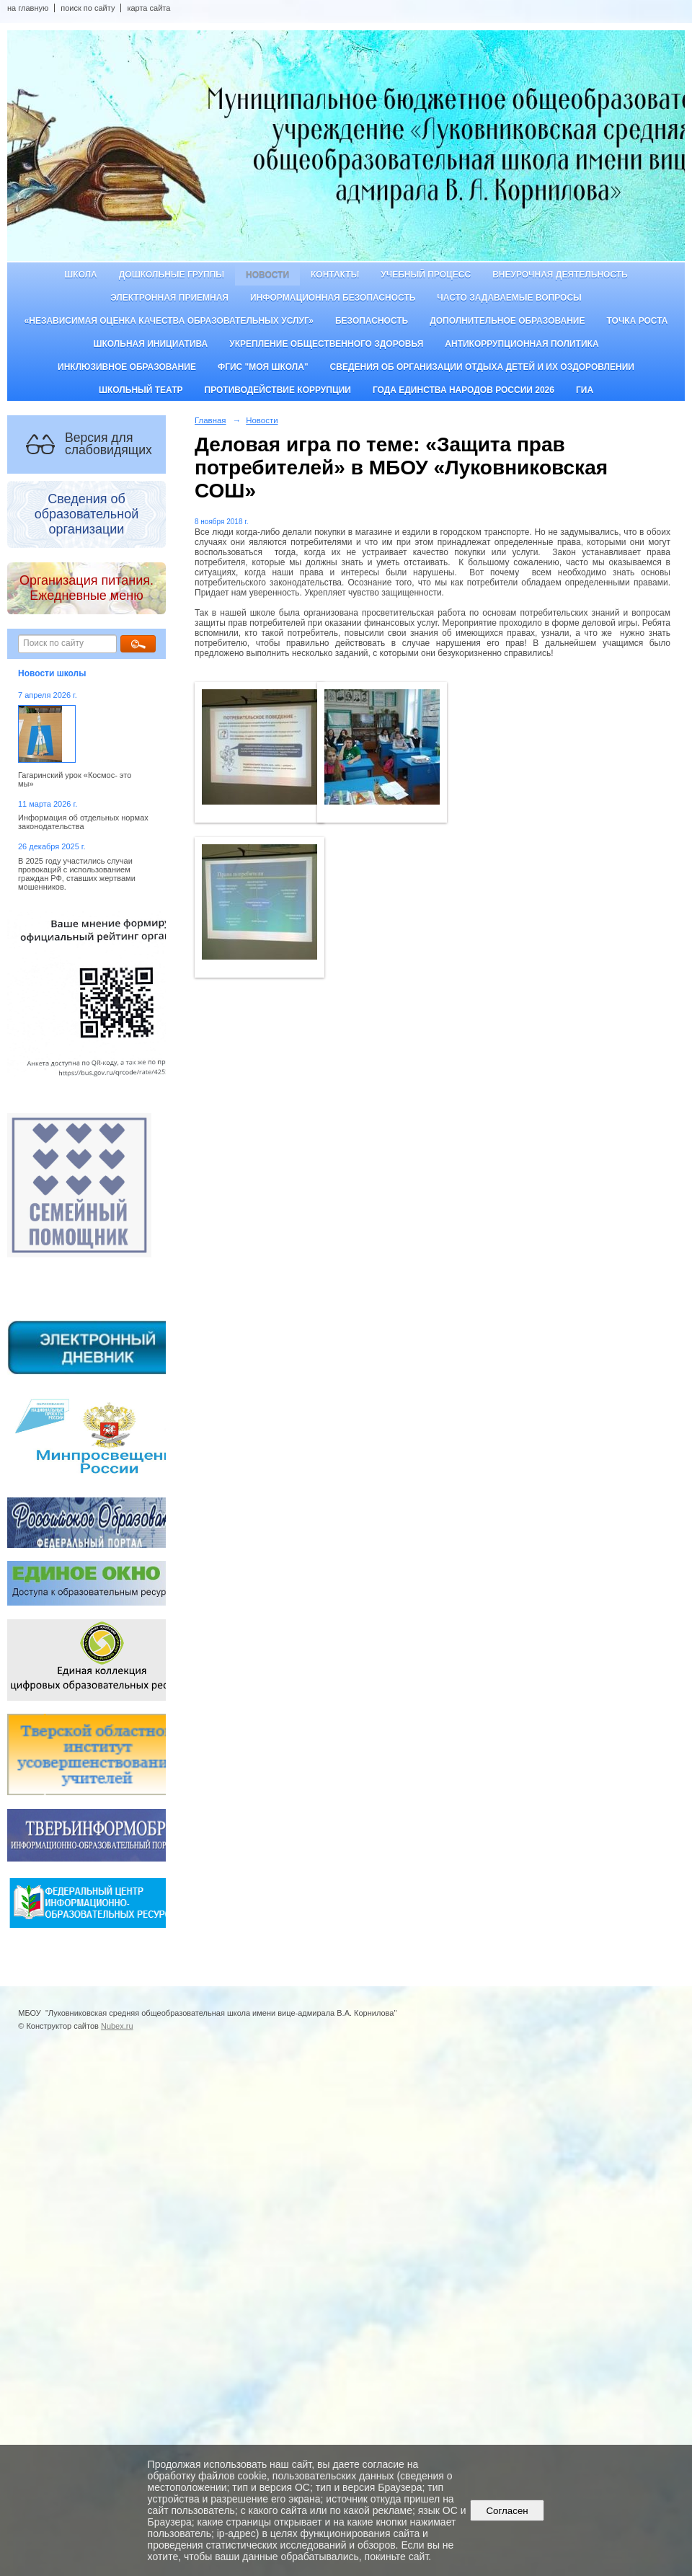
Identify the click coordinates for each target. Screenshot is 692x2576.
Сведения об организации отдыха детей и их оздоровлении (482, 367)
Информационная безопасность (332, 298)
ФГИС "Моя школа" (263, 367)
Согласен (507, 2510)
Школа (80, 275)
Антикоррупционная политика (521, 344)
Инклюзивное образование (127, 367)
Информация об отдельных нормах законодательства (83, 822)
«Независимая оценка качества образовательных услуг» (169, 321)
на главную (27, 8)
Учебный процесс (426, 275)
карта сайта (148, 8)
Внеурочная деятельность (560, 275)
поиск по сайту (88, 8)
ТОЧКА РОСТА (637, 321)
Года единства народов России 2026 (463, 390)
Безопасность (371, 321)
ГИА (584, 390)
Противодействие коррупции (278, 390)
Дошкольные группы (171, 275)
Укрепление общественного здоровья (326, 344)
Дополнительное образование (507, 321)
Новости (267, 275)
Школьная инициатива (150, 344)
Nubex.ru (117, 2026)
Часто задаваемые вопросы (509, 298)
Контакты (335, 275)
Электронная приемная (169, 298)
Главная (210, 420)
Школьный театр (141, 390)
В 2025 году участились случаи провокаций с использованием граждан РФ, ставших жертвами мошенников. (77, 874)
